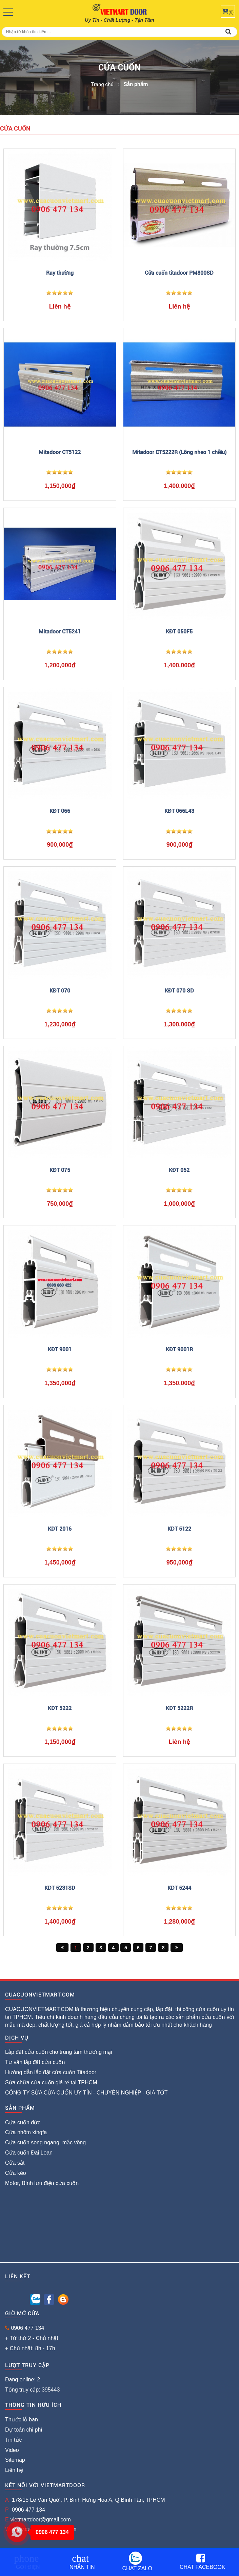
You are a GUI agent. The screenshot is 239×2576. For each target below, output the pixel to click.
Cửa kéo (15, 2173)
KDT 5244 (179, 1888)
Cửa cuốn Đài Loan (29, 2153)
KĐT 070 (59, 990)
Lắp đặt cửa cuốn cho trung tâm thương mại (58, 2052)
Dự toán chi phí (23, 2430)
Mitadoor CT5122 (60, 452)
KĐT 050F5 (179, 631)
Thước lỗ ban (21, 2419)
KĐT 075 (59, 1170)
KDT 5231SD (59, 1888)
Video (12, 2450)
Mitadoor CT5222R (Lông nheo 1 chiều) (179, 452)
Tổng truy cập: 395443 (32, 2390)
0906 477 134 (27, 2328)
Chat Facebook (202, 2561)
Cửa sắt (14, 2163)
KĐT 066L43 (179, 811)
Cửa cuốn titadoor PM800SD (179, 273)
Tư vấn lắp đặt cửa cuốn (35, 2062)
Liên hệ (14, 2470)
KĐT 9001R (179, 1349)
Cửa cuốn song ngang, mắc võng (45, 2142)
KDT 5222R (179, 1708)
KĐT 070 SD (179, 990)
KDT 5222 (60, 1708)
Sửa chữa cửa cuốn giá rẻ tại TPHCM (51, 2082)
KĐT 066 (59, 811)
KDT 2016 (60, 1529)
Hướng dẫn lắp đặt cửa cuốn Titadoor (50, 2072)
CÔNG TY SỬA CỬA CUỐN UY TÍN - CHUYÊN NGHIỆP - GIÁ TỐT (86, 2093)
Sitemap (15, 2460)
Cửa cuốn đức (22, 2122)
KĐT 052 (179, 1170)
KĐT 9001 (60, 1349)
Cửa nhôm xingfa (26, 2132)
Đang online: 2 (22, 2379)
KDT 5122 (179, 1529)
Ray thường (60, 273)
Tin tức (13, 2440)
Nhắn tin (82, 2561)
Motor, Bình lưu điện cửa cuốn (42, 2183)
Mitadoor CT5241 (60, 631)
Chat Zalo (137, 2561)
